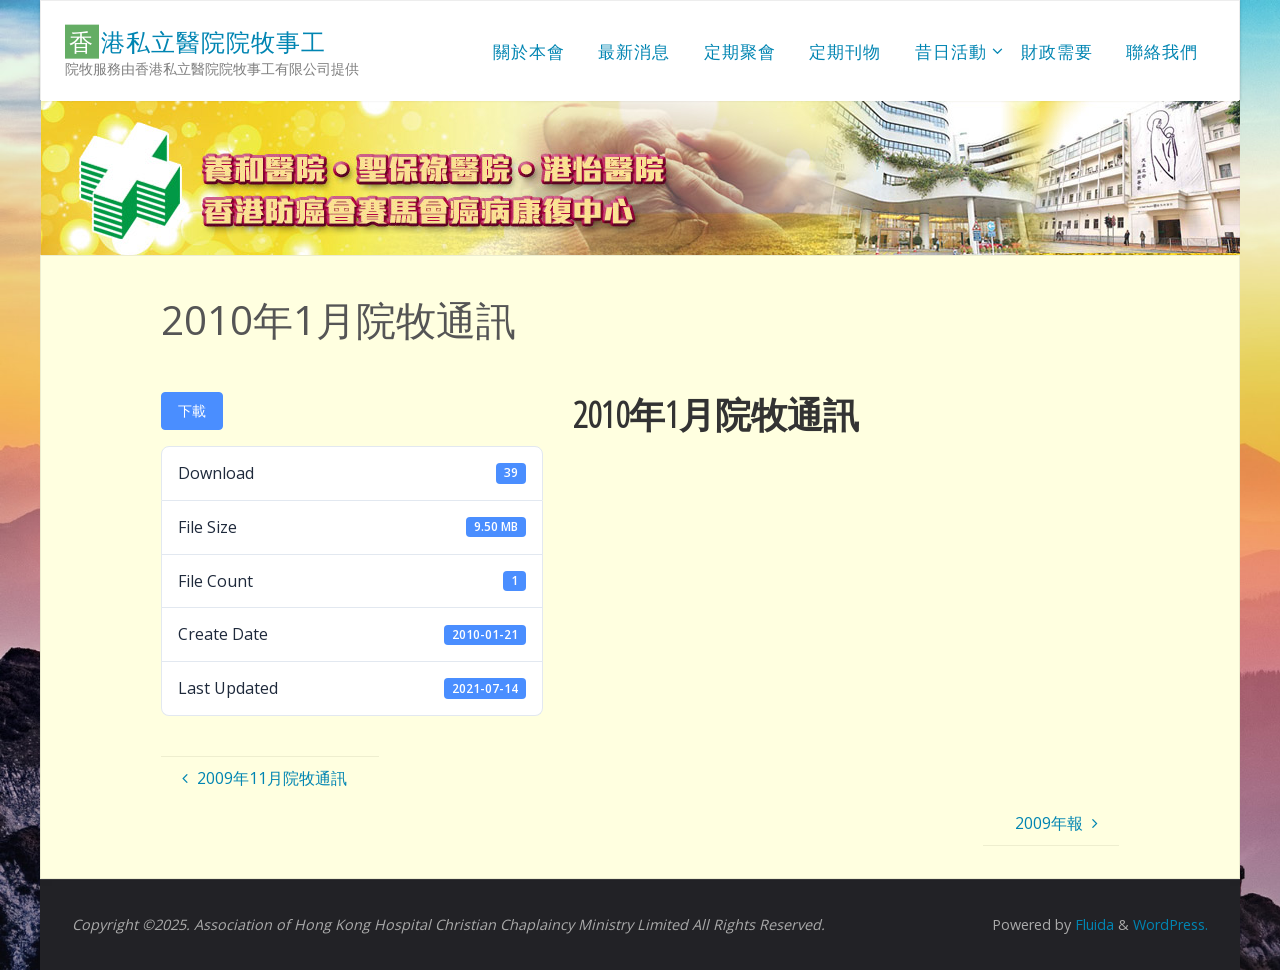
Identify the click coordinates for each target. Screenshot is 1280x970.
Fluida (1092, 924)
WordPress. (1170, 924)
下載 (192, 410)
